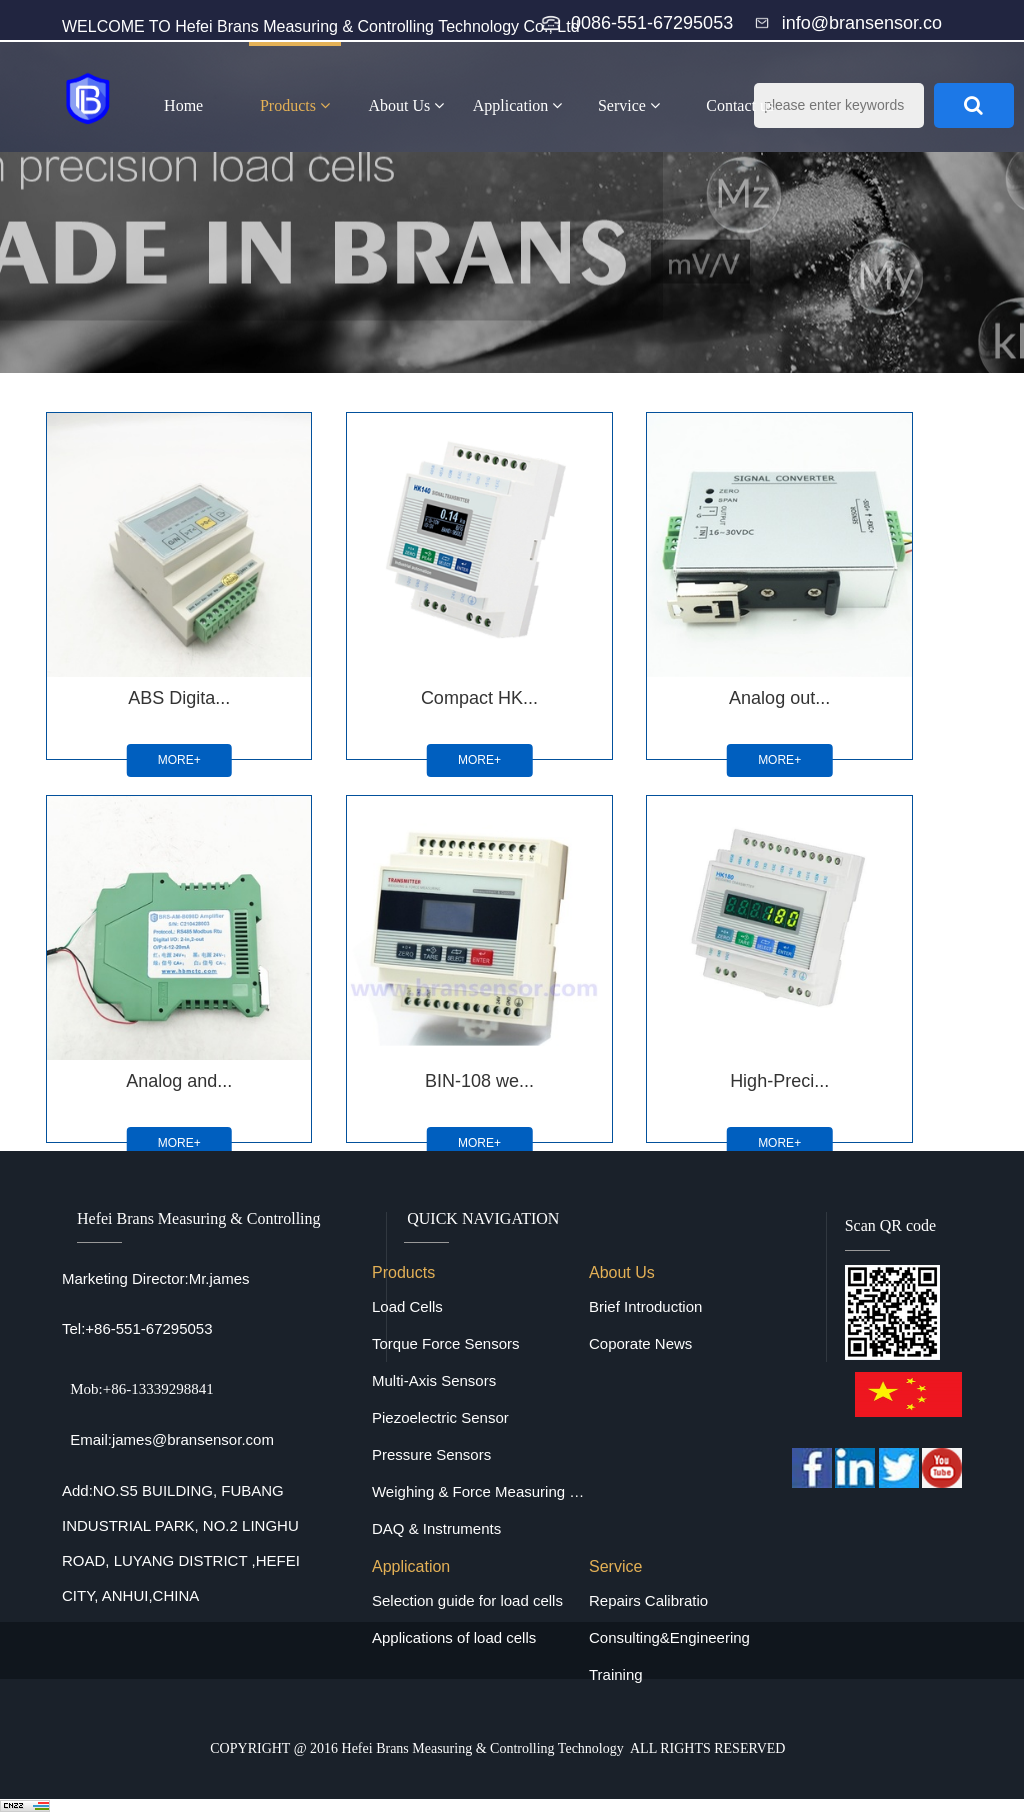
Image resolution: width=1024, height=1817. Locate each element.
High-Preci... (368, 961)
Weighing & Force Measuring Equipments (480, 1491)
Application (518, 105)
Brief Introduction (645, 1306)
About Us (406, 105)
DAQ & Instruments (436, 1528)
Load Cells (407, 1306)
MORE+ (147, 700)
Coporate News (640, 1343)
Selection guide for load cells (467, 1600)
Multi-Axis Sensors (434, 1380)
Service (629, 105)
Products (295, 105)
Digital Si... (590, 961)
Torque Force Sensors (446, 1343)
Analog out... (589, 637)
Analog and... (811, 637)
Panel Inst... (810, 961)
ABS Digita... (148, 637)
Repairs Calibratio (648, 1600)
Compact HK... (368, 637)
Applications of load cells (454, 1637)
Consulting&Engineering (669, 1637)
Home (183, 105)
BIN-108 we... (147, 961)
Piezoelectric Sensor (440, 1417)
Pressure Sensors (431, 1454)
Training (616, 1674)
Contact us (740, 105)
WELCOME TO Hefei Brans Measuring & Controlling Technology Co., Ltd (321, 26)
